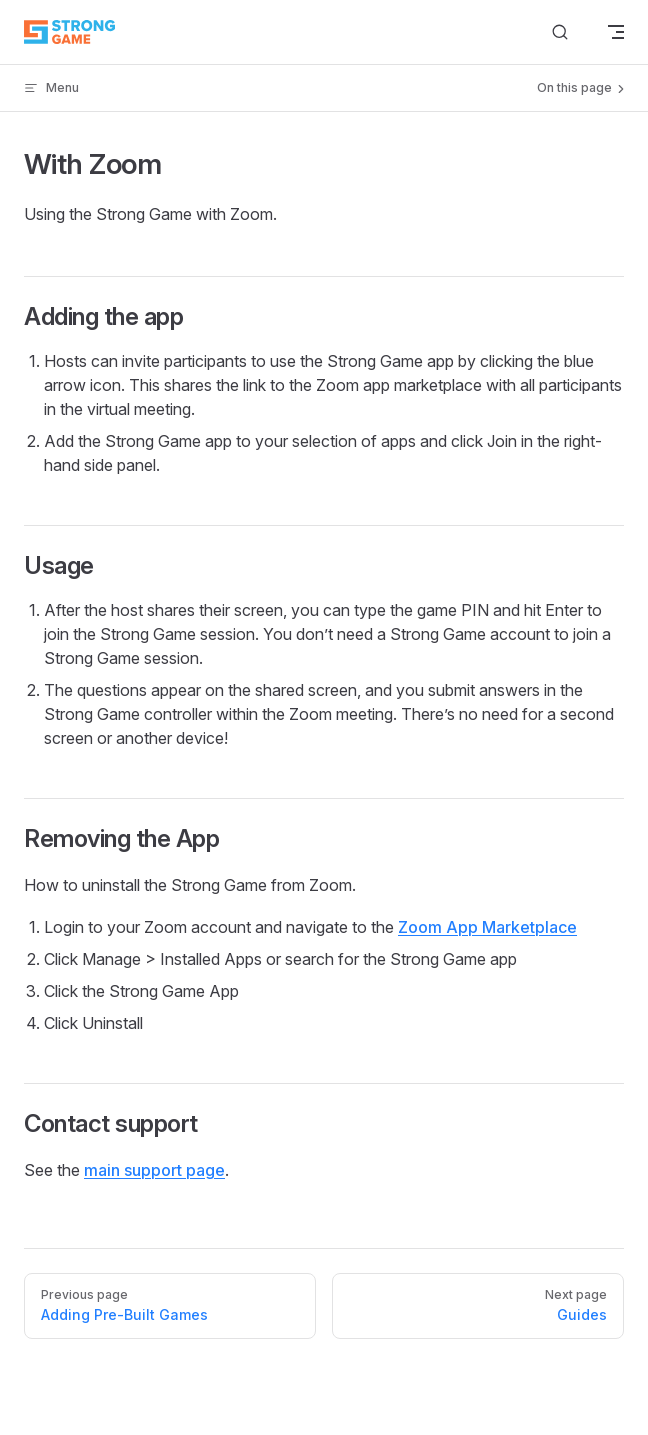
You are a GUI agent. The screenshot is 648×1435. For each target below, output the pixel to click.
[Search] (560, 32)
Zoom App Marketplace (487, 927)
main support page (154, 1170)
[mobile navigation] (616, 32)
